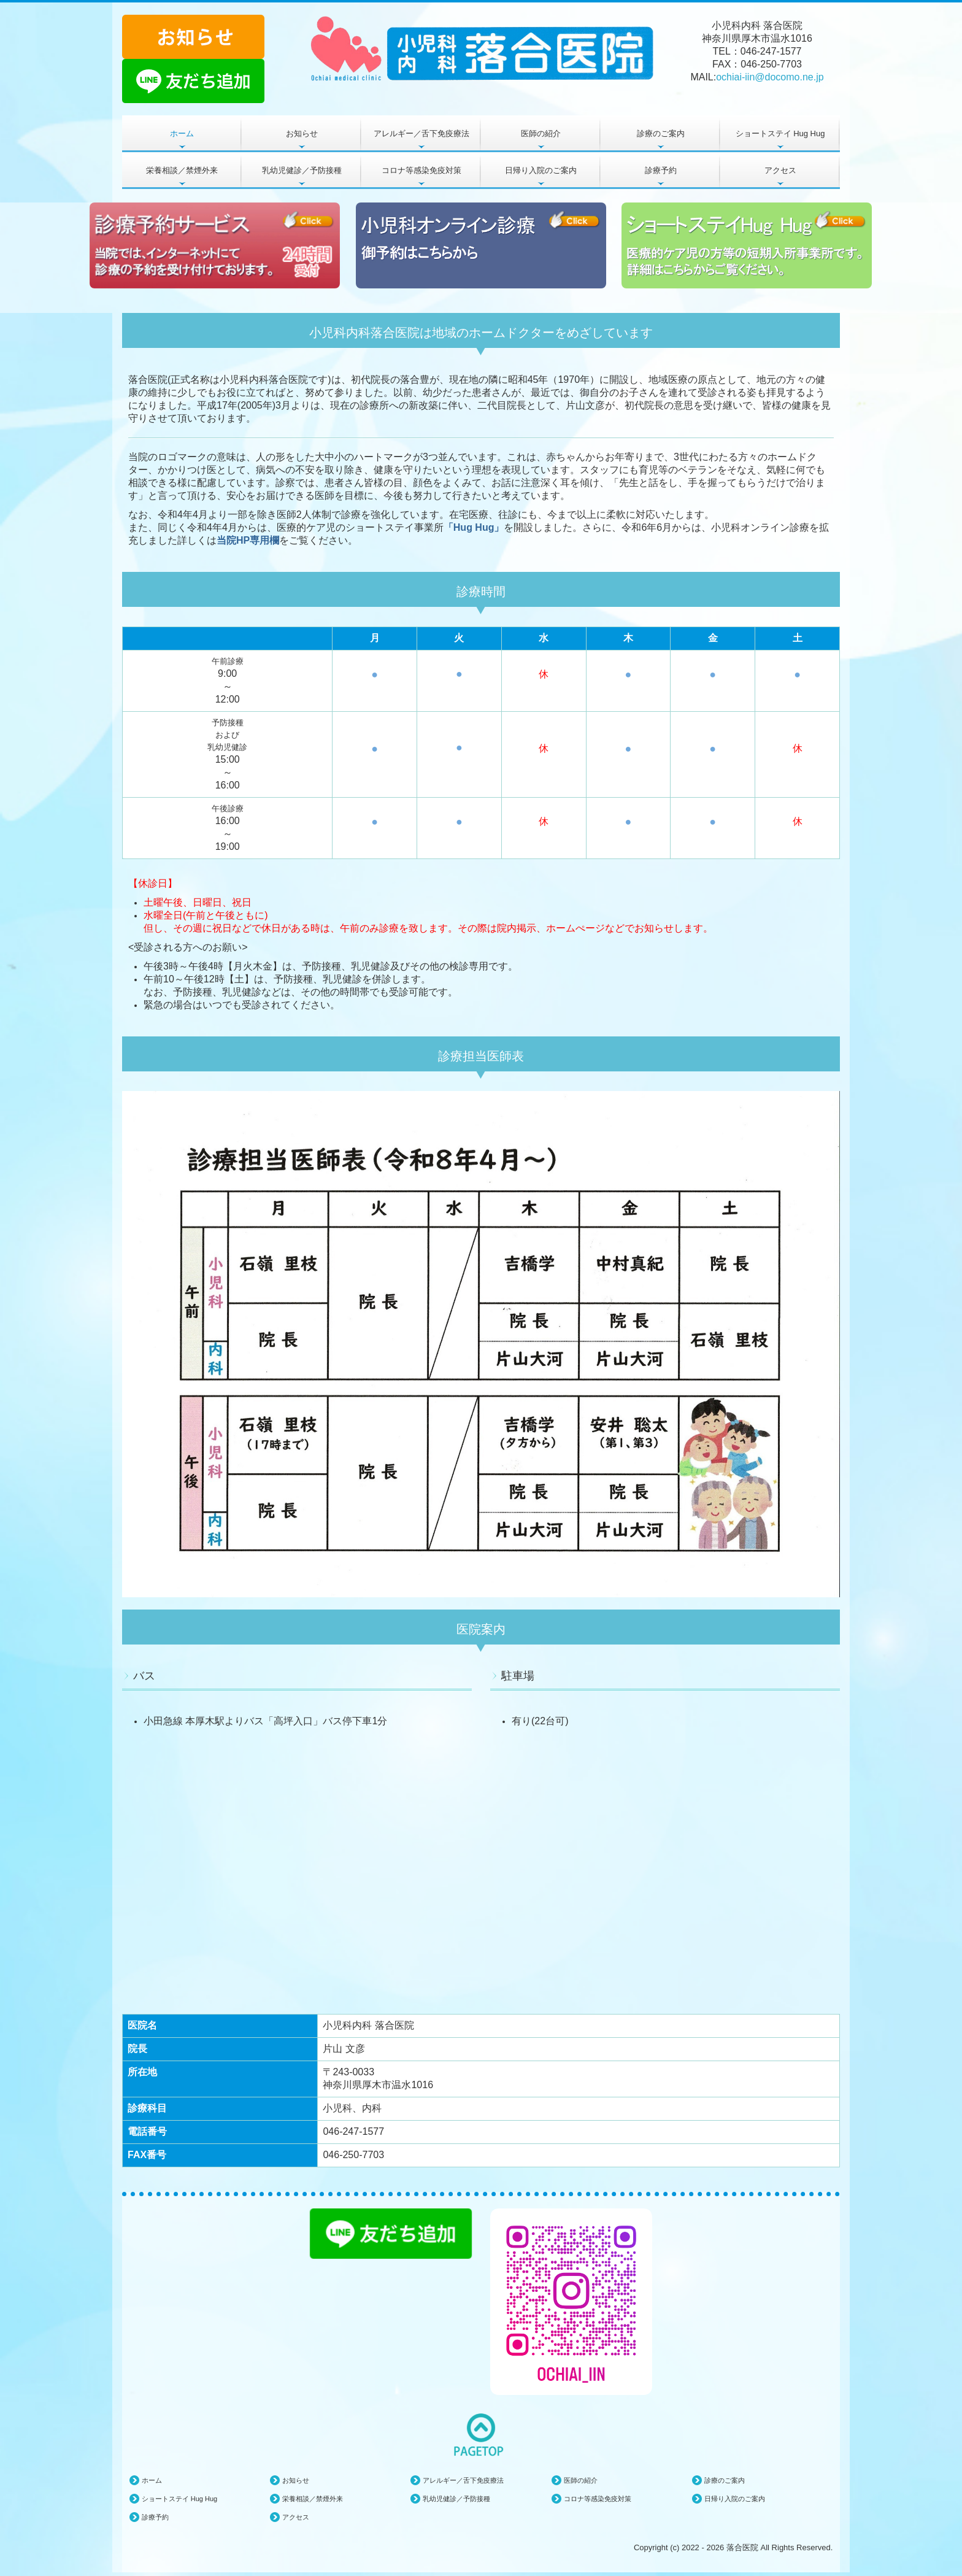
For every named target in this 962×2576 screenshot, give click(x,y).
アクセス (780, 170)
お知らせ (302, 133)
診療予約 (661, 170)
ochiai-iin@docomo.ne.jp (769, 77)
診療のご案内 (661, 133)
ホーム (182, 133)
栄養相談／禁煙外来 (182, 170)
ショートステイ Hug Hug (780, 133)
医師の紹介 (541, 133)
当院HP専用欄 (248, 540)
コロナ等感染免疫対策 (421, 170)
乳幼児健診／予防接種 (302, 170)
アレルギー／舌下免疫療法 (421, 133)
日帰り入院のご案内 (541, 170)
